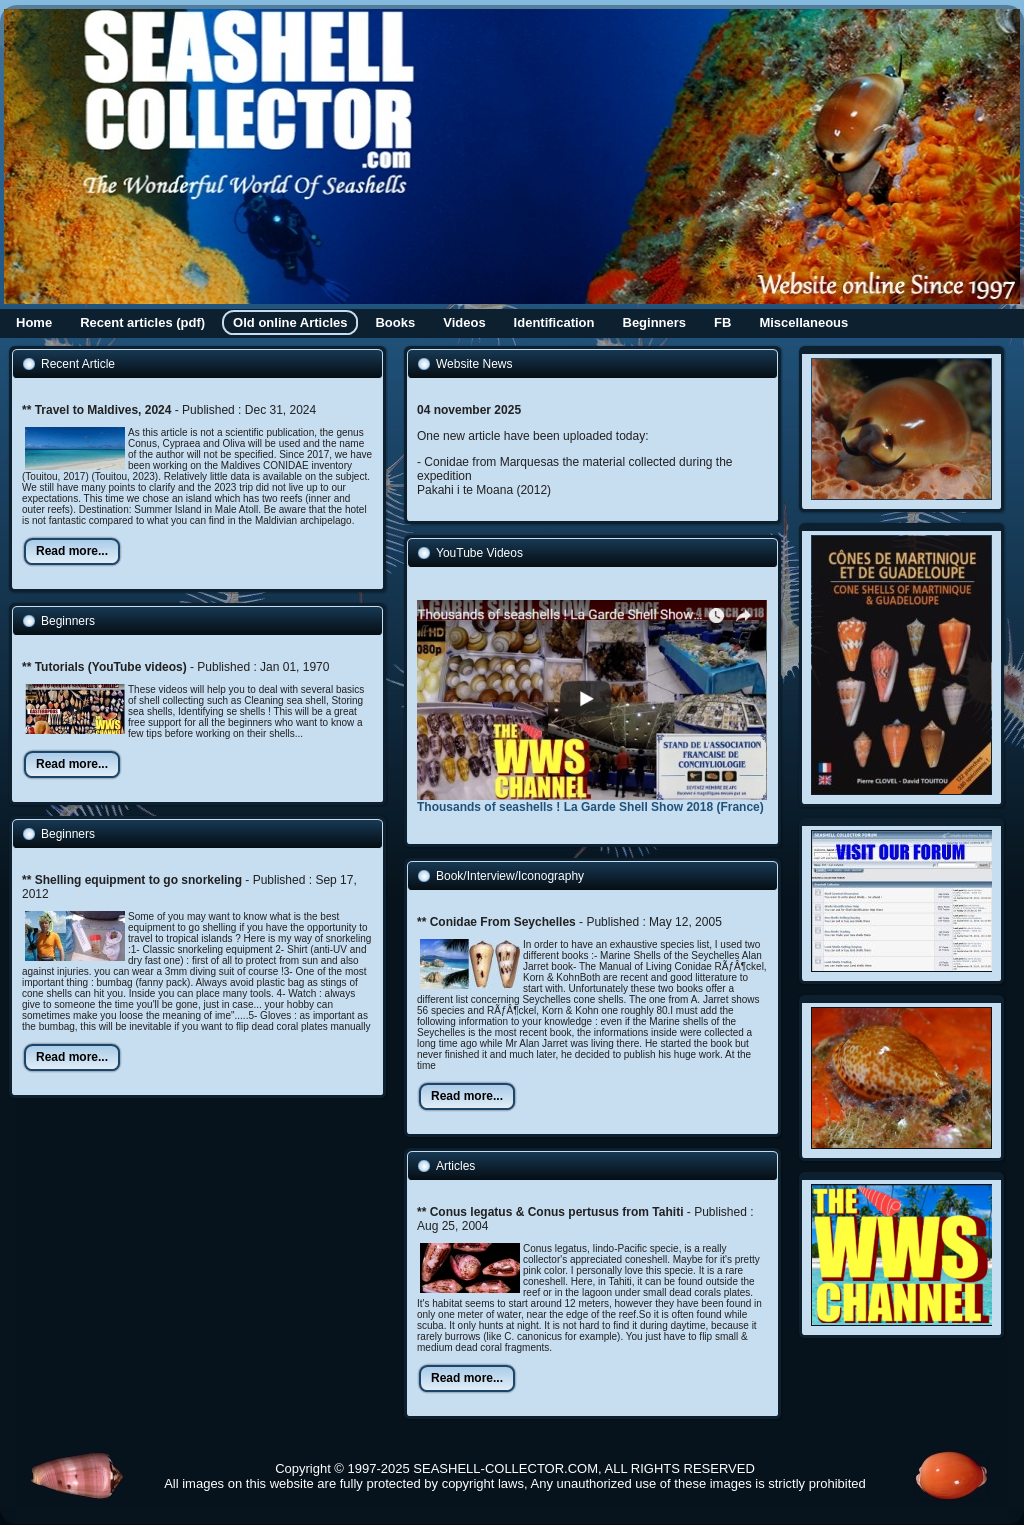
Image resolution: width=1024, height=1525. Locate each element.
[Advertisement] (175, 1247)
